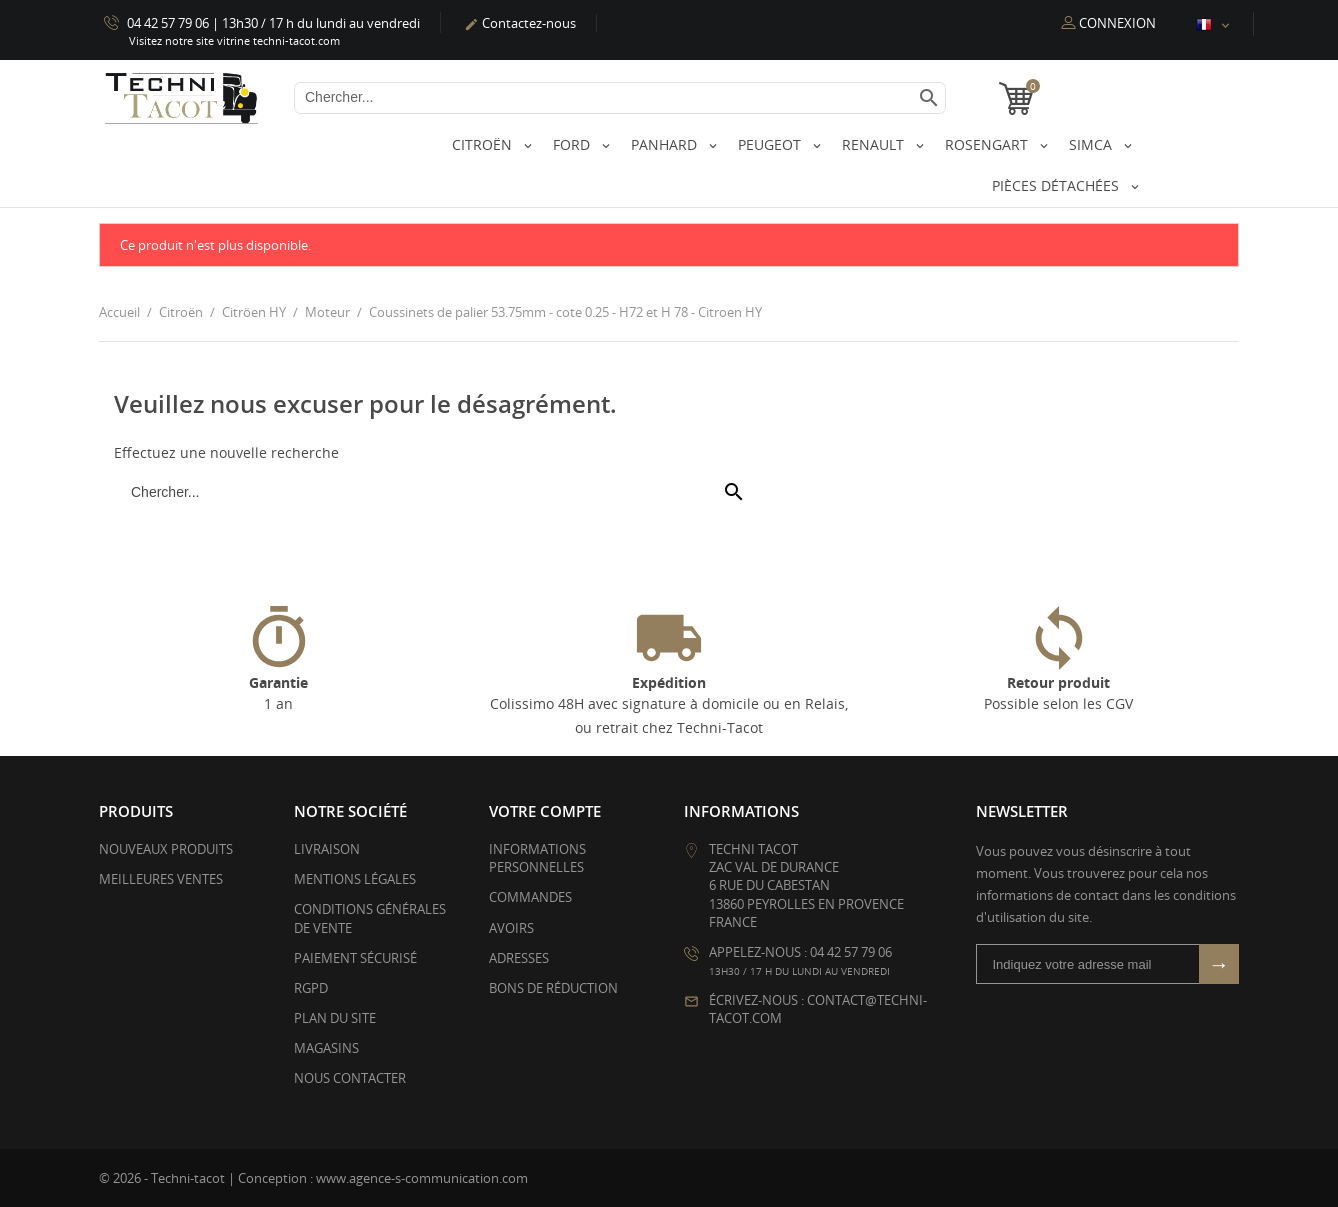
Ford (573, 144)
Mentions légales (355, 879)
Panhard (666, 144)
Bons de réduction (553, 988)
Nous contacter (350, 1078)
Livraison (327, 849)
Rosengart (988, 144)
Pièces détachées (1057, 185)
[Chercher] (620, 98)
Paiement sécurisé (355, 958)
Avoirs (511, 928)
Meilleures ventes (161, 879)
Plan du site (335, 1018)
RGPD (311, 988)
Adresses (519, 958)
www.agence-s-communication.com (422, 1178)
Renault (875, 144)
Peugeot (771, 144)
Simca (1092, 144)
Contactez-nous (520, 23)
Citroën (484, 144)
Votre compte (545, 811)
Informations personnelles (537, 858)
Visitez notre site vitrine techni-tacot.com (234, 40)
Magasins (326, 1048)
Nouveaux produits (166, 849)
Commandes (530, 897)
